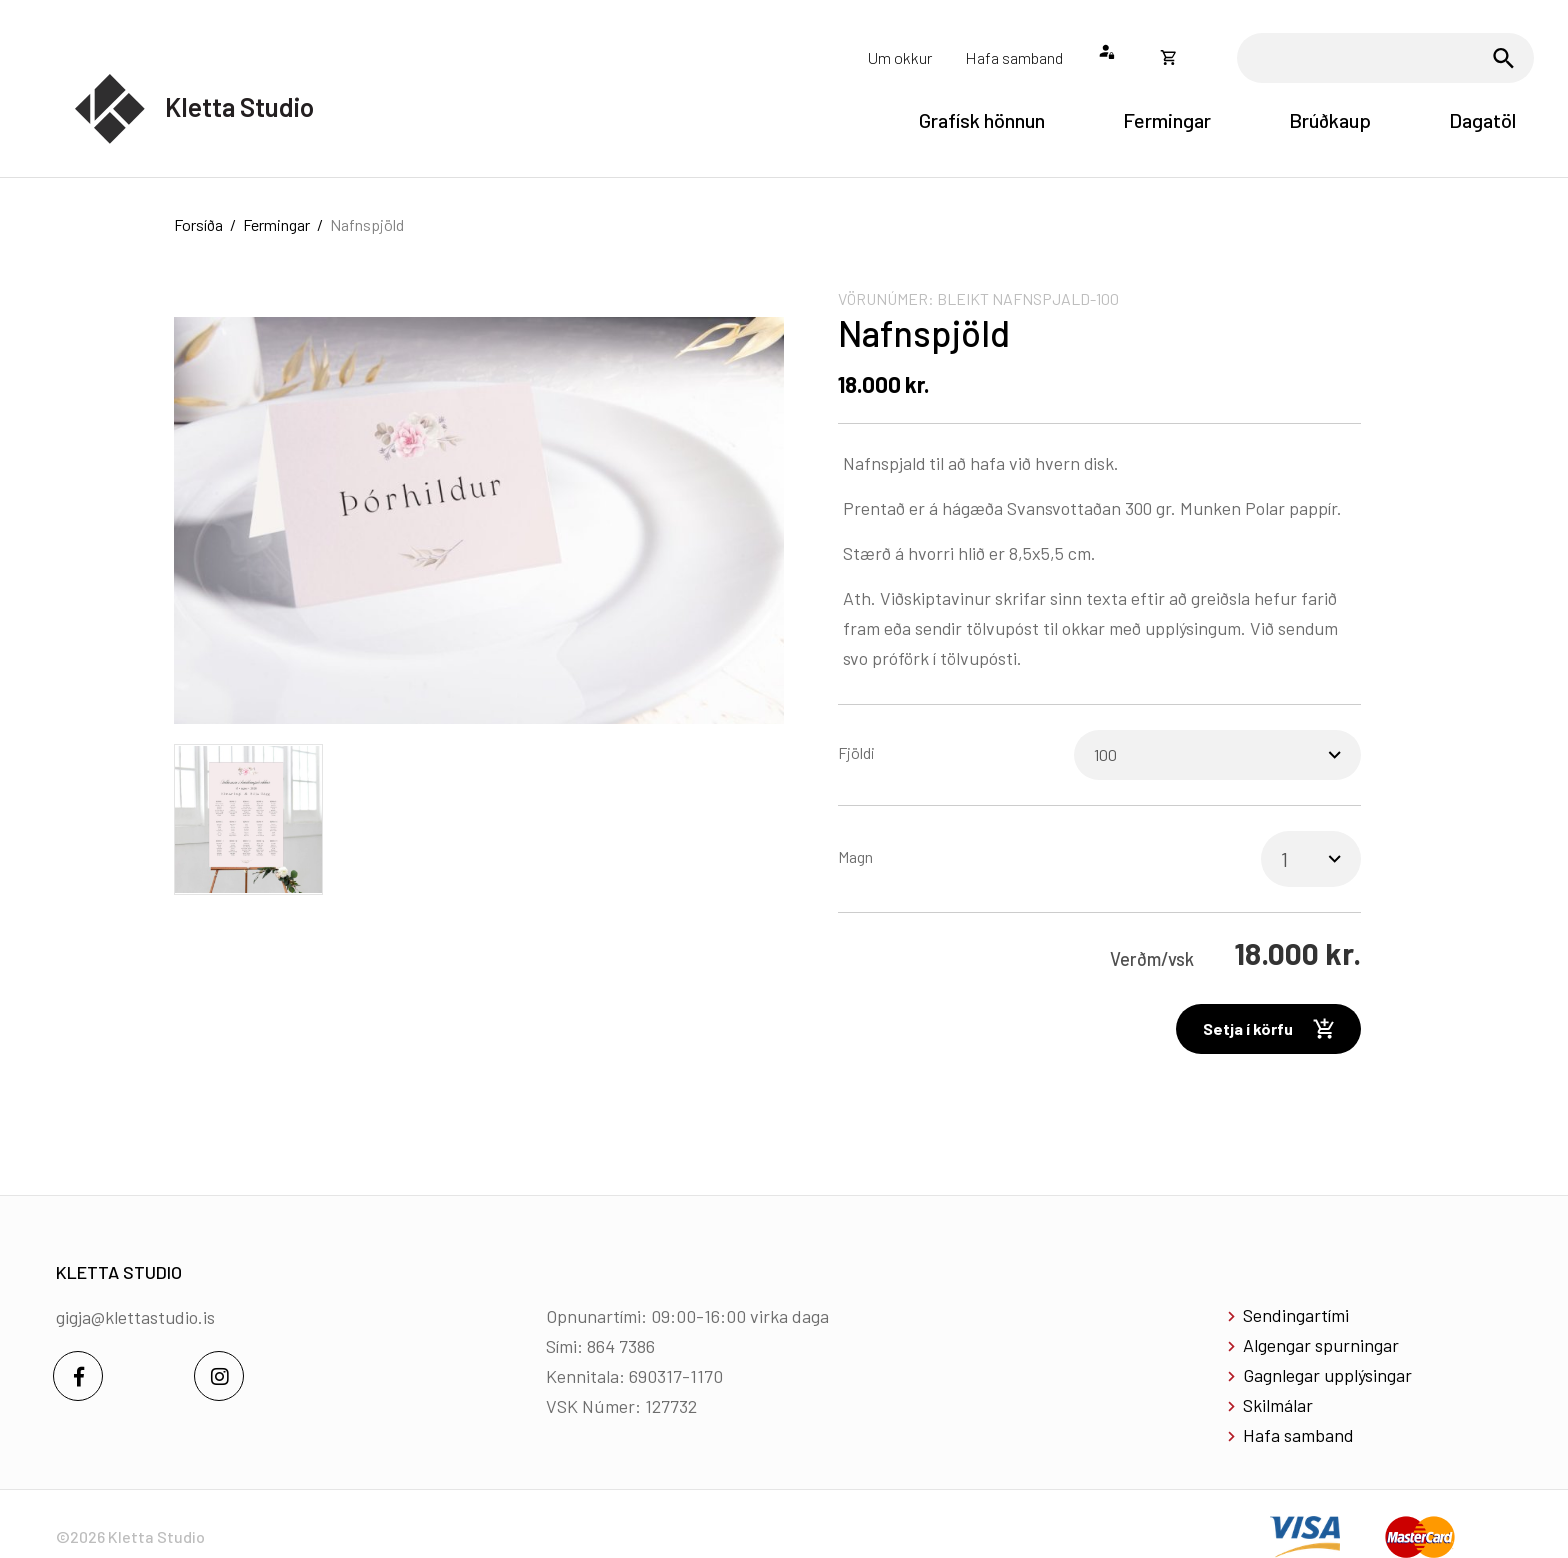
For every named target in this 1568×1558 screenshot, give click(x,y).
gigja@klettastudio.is (135, 1317)
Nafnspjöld (367, 224)
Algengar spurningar (1321, 1345)
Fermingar (276, 224)
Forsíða (198, 224)
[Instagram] (219, 1376)
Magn (855, 856)
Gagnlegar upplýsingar (1327, 1375)
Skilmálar (1278, 1405)
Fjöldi (856, 752)
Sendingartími (1296, 1315)
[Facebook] (78, 1376)
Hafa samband (1298, 1435)
